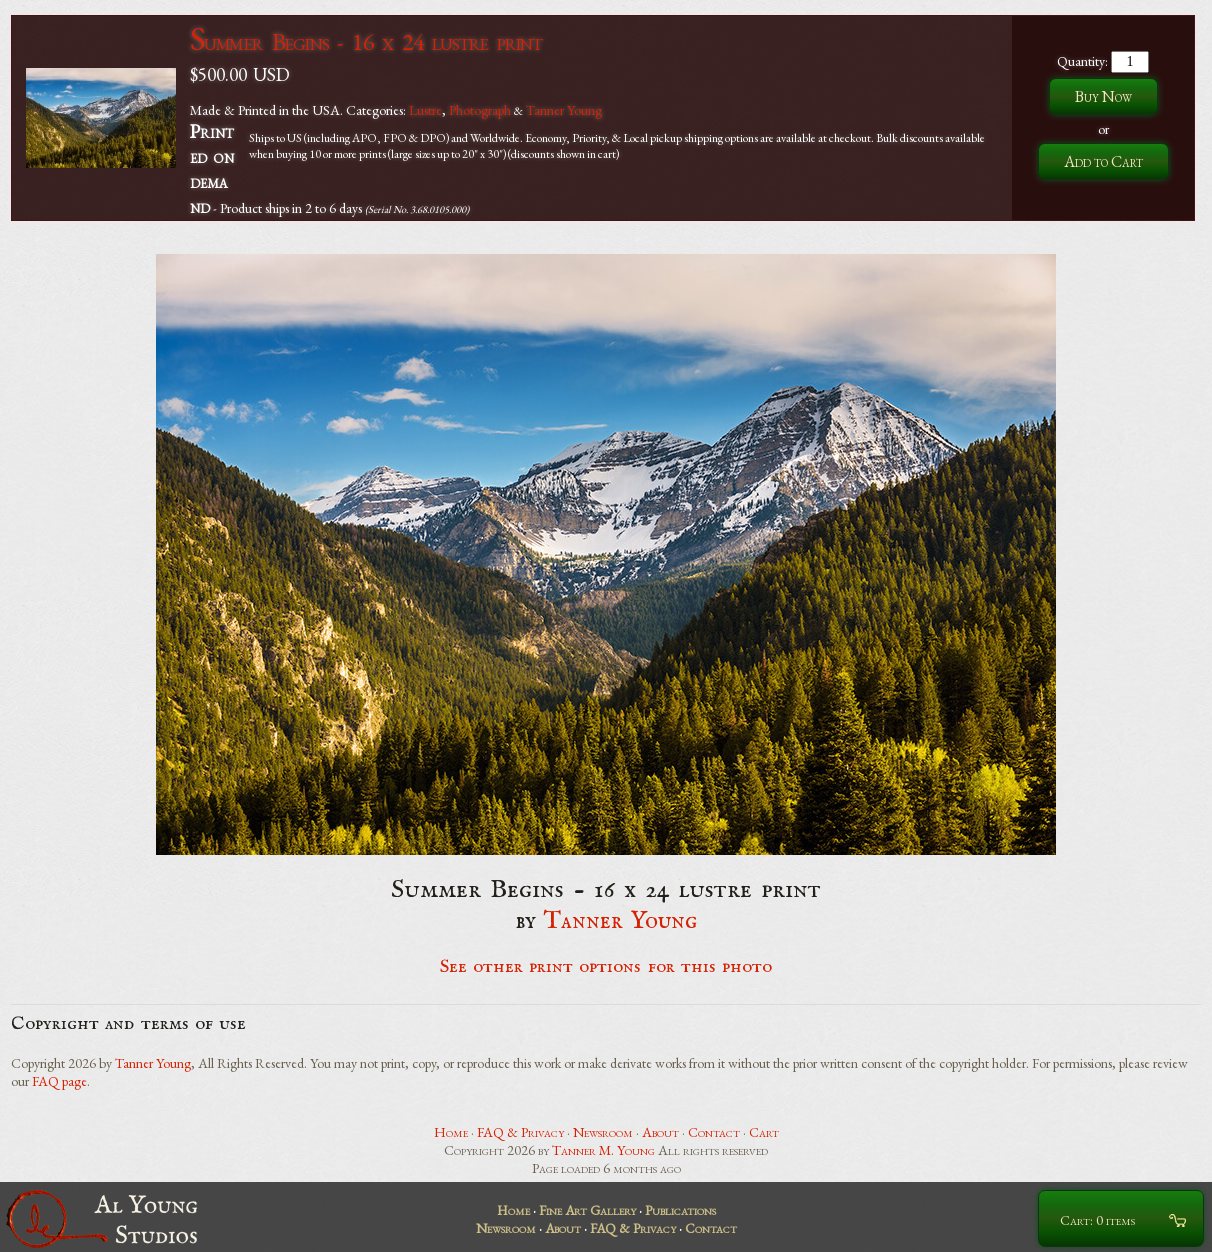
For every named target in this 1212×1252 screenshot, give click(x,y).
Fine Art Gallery (587, 1210)
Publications (680, 1210)
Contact (714, 1132)
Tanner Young (564, 110)
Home (451, 1132)
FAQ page (59, 1081)
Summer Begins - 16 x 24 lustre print (366, 41)
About (660, 1132)
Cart (764, 1132)
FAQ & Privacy (520, 1132)
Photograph (480, 110)
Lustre (425, 110)
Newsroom (603, 1132)
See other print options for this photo (606, 967)
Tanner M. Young (603, 1150)
